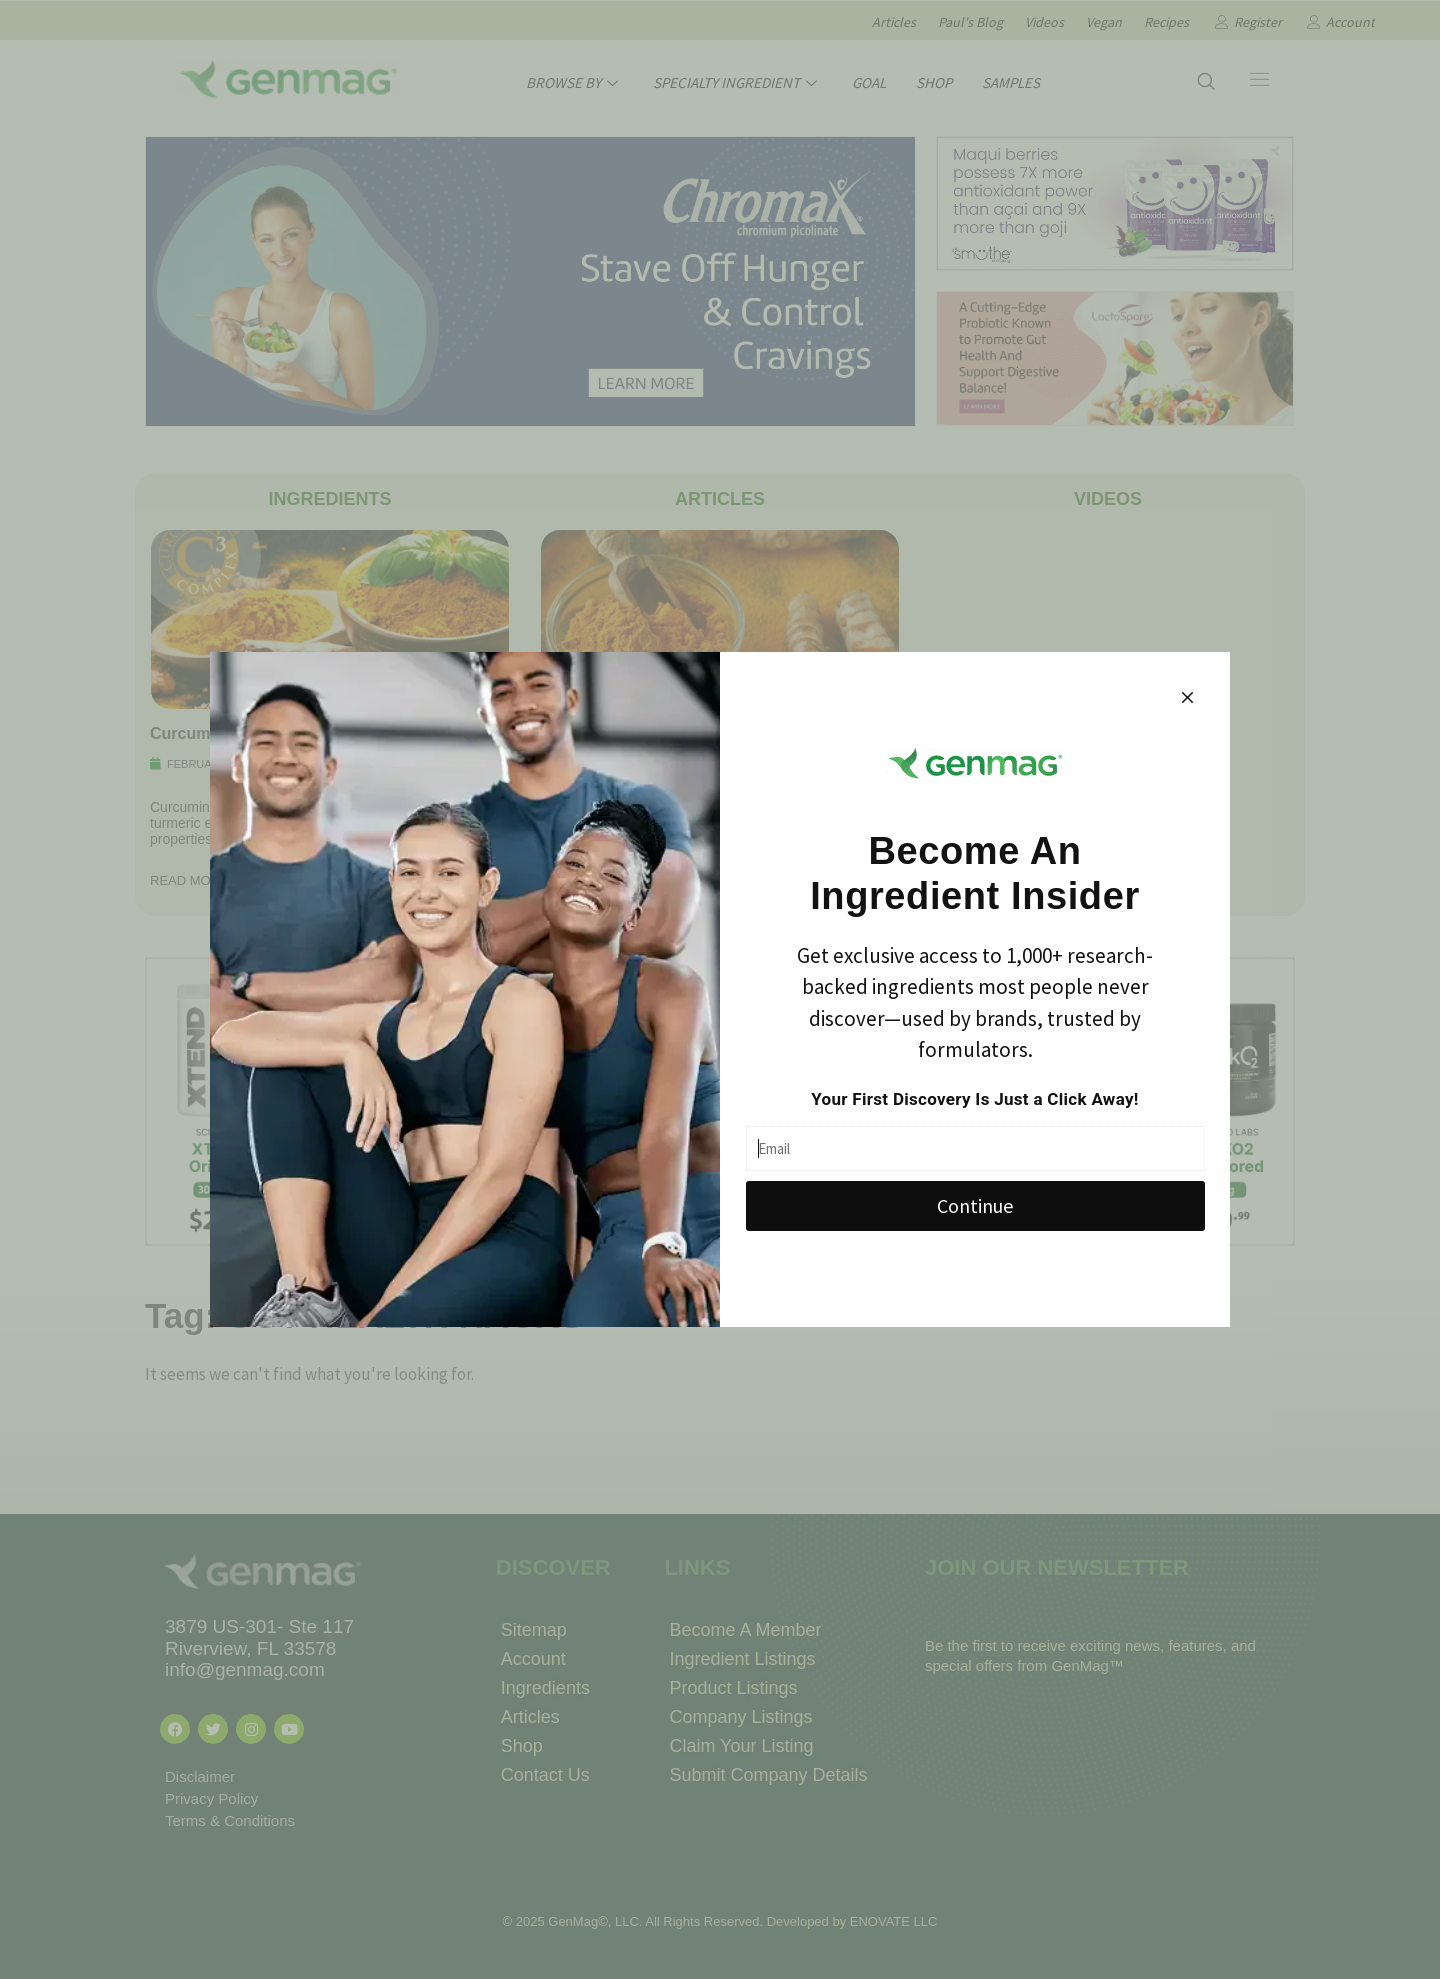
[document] (720, 989)
